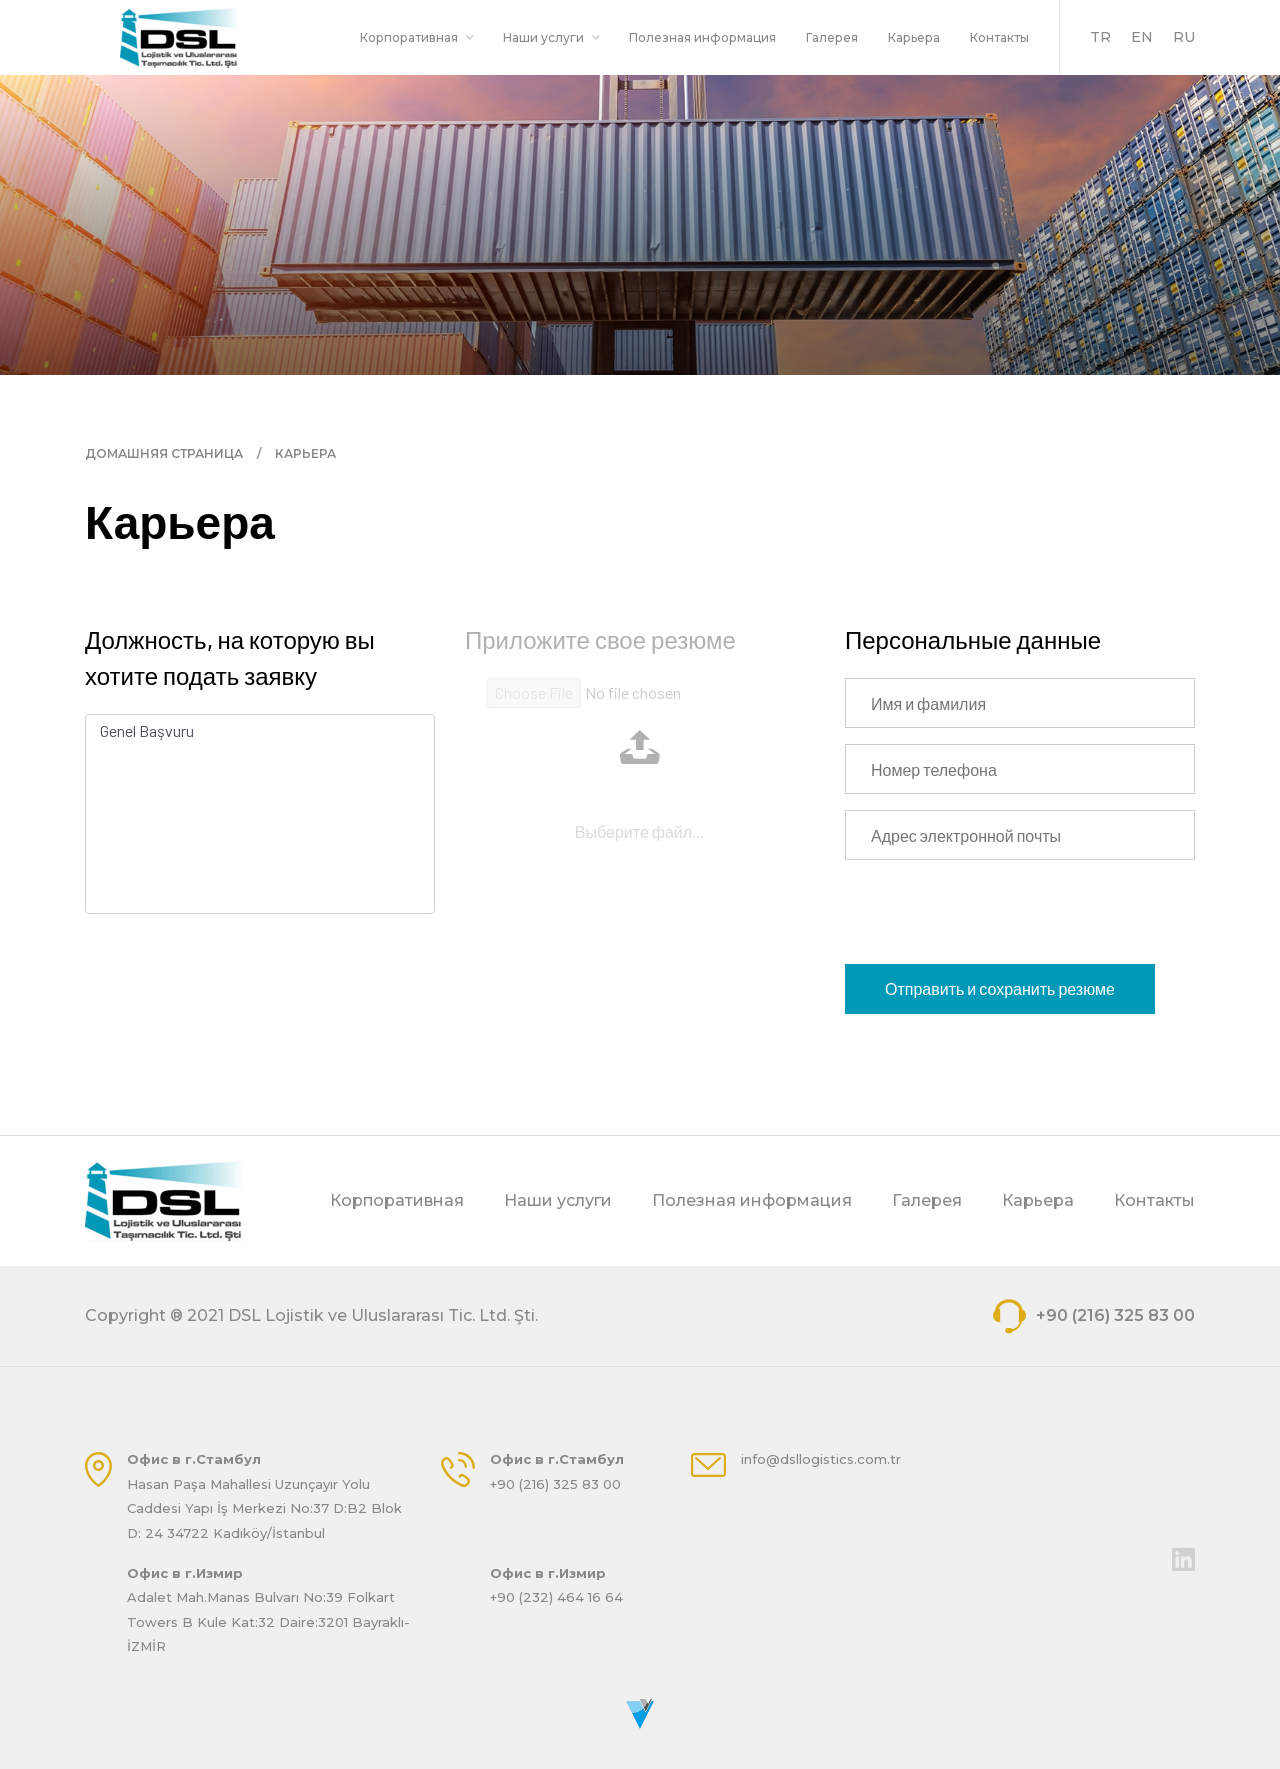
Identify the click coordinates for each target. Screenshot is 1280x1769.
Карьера (914, 37)
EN (1142, 37)
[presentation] (997, 915)
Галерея (832, 37)
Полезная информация (702, 37)
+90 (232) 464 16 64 (556, 1597)
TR (1100, 37)
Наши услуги (551, 37)
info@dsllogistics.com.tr (821, 1459)
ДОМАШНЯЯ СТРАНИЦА (164, 453)
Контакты (999, 37)
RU (1184, 37)
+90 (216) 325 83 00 (1094, 1316)
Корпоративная (416, 37)
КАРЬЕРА (305, 453)
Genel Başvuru (260, 731)
